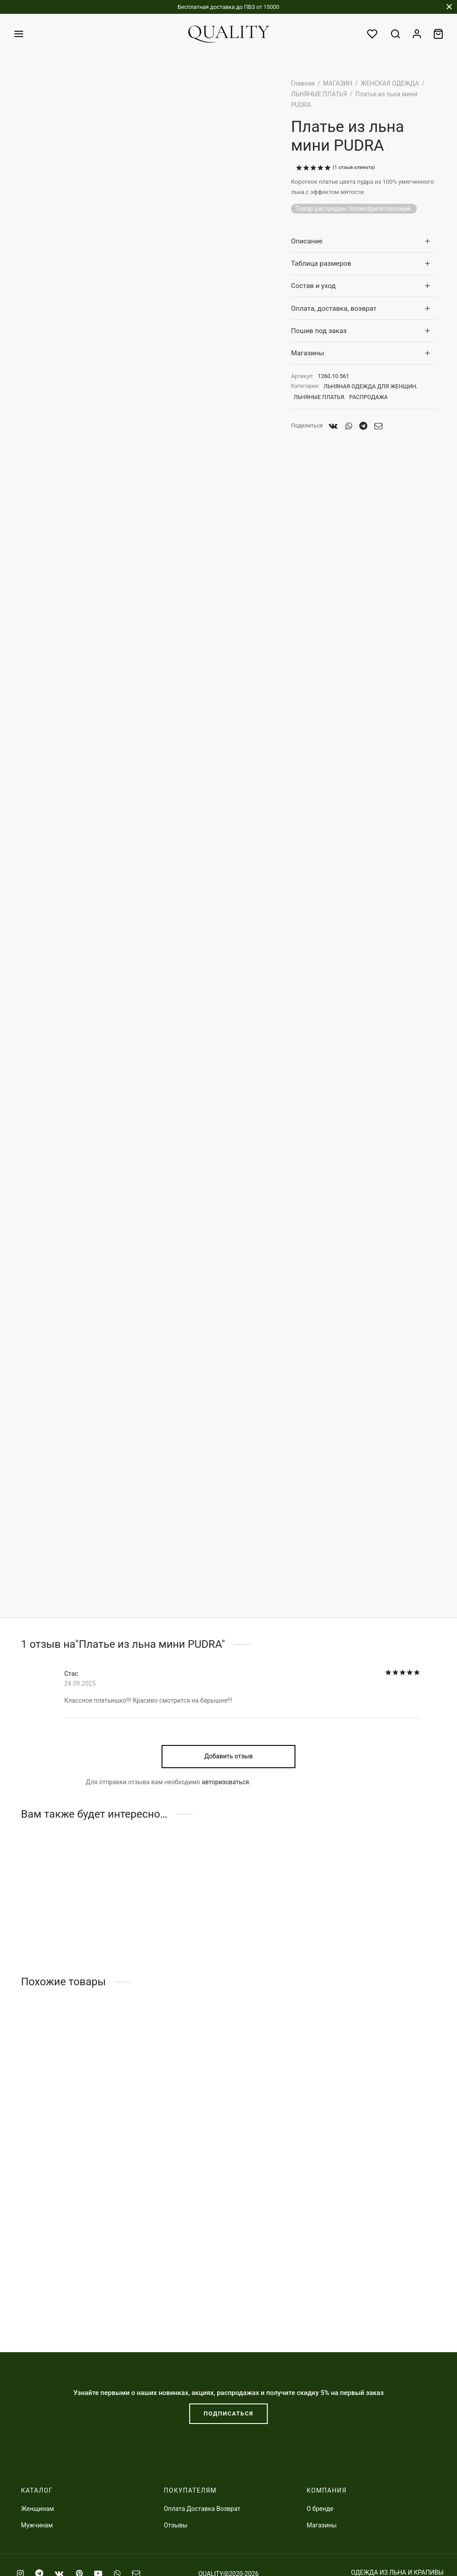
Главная (303, 83)
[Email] (378, 425)
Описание (307, 241)
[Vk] (333, 425)
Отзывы (175, 2525)
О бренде (320, 2508)
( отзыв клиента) (353, 167)
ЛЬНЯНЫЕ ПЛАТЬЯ (319, 94)
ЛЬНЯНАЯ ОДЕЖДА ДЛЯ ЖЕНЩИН (370, 386)
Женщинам (37, 2508)
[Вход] (416, 34)
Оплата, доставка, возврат (334, 309)
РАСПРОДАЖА (368, 397)
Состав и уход (313, 286)
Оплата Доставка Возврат (202, 2508)
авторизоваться (225, 1860)
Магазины (307, 353)
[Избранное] (373, 34)
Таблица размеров (321, 263)
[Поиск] (395, 34)
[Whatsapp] (348, 425)
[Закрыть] (449, 7)
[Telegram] (363, 425)
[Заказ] (438, 34)
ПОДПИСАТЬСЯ (228, 2413)
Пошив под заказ (319, 331)
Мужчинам (37, 2525)
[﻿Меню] (18, 34)
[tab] (363, 241)
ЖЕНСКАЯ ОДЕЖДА (390, 83)
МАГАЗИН (337, 83)
